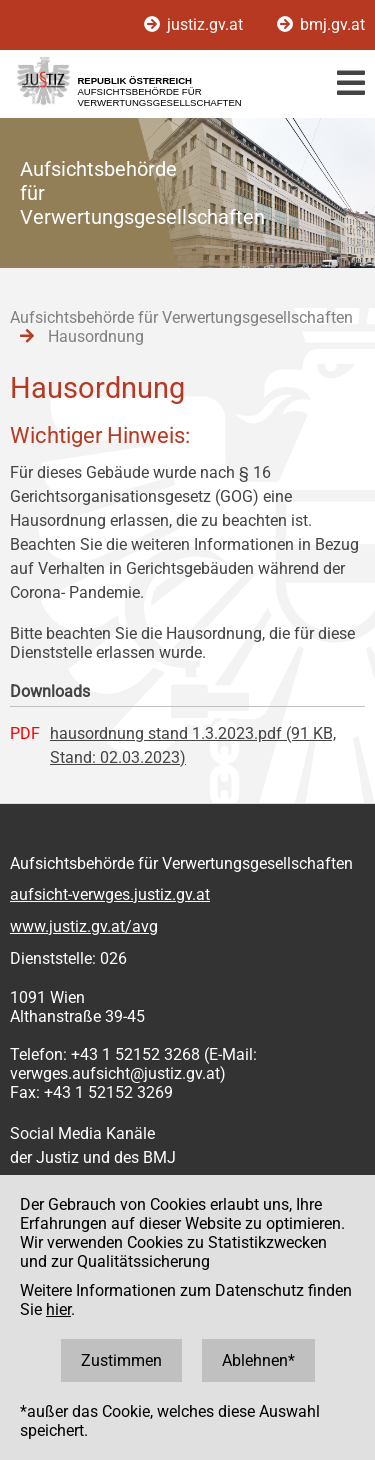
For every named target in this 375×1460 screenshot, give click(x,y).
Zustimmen (121, 1360)
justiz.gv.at (195, 24)
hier (58, 1309)
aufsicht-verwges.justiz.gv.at (110, 894)
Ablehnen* (258, 1360)
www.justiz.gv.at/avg (84, 926)
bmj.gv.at (321, 24)
